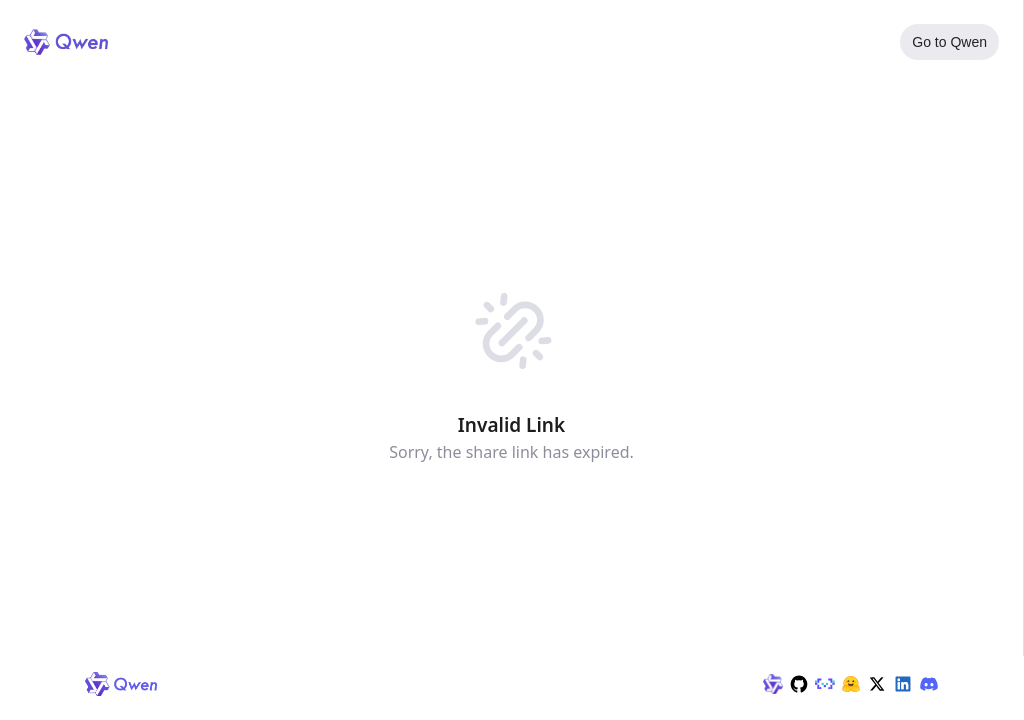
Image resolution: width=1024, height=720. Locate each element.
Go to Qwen (949, 42)
